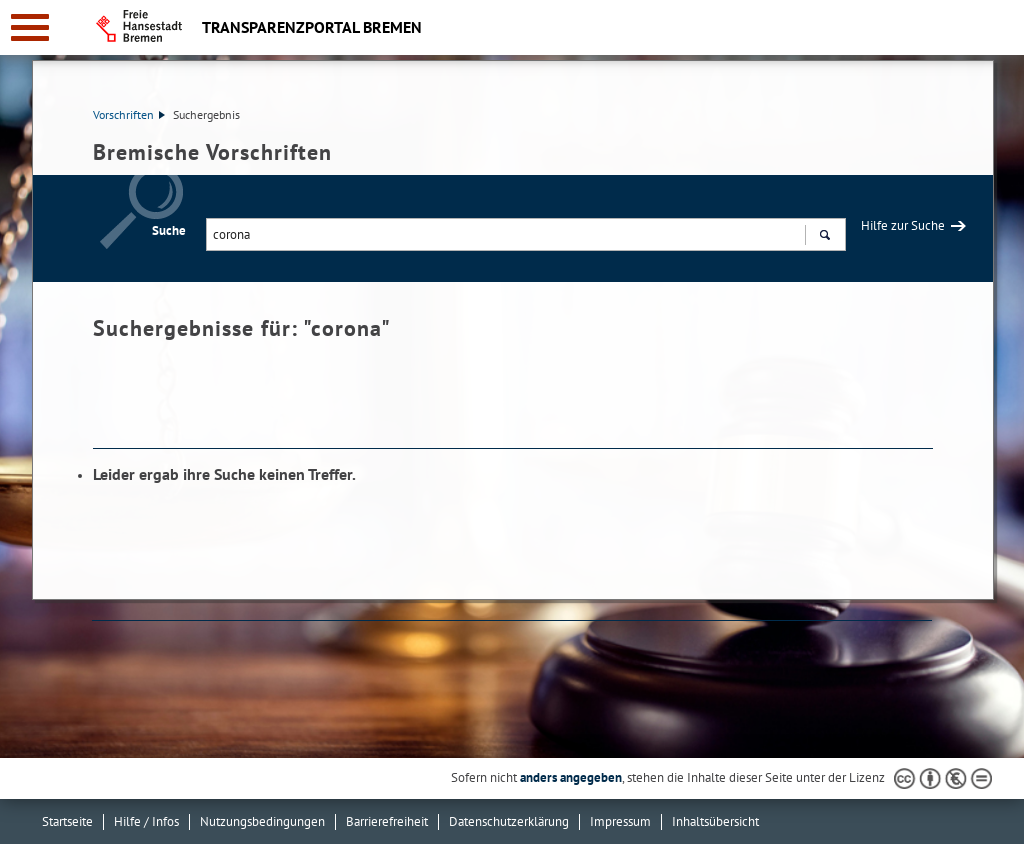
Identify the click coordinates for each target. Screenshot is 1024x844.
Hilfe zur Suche (903, 225)
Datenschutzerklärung (509, 821)
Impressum (620, 821)
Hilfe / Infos (146, 821)
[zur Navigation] (30, 27)
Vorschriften (129, 114)
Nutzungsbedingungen (262, 821)
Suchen (824, 237)
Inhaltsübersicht (715, 821)
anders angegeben (571, 777)
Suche (169, 230)
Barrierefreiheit (387, 821)
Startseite (67, 821)
